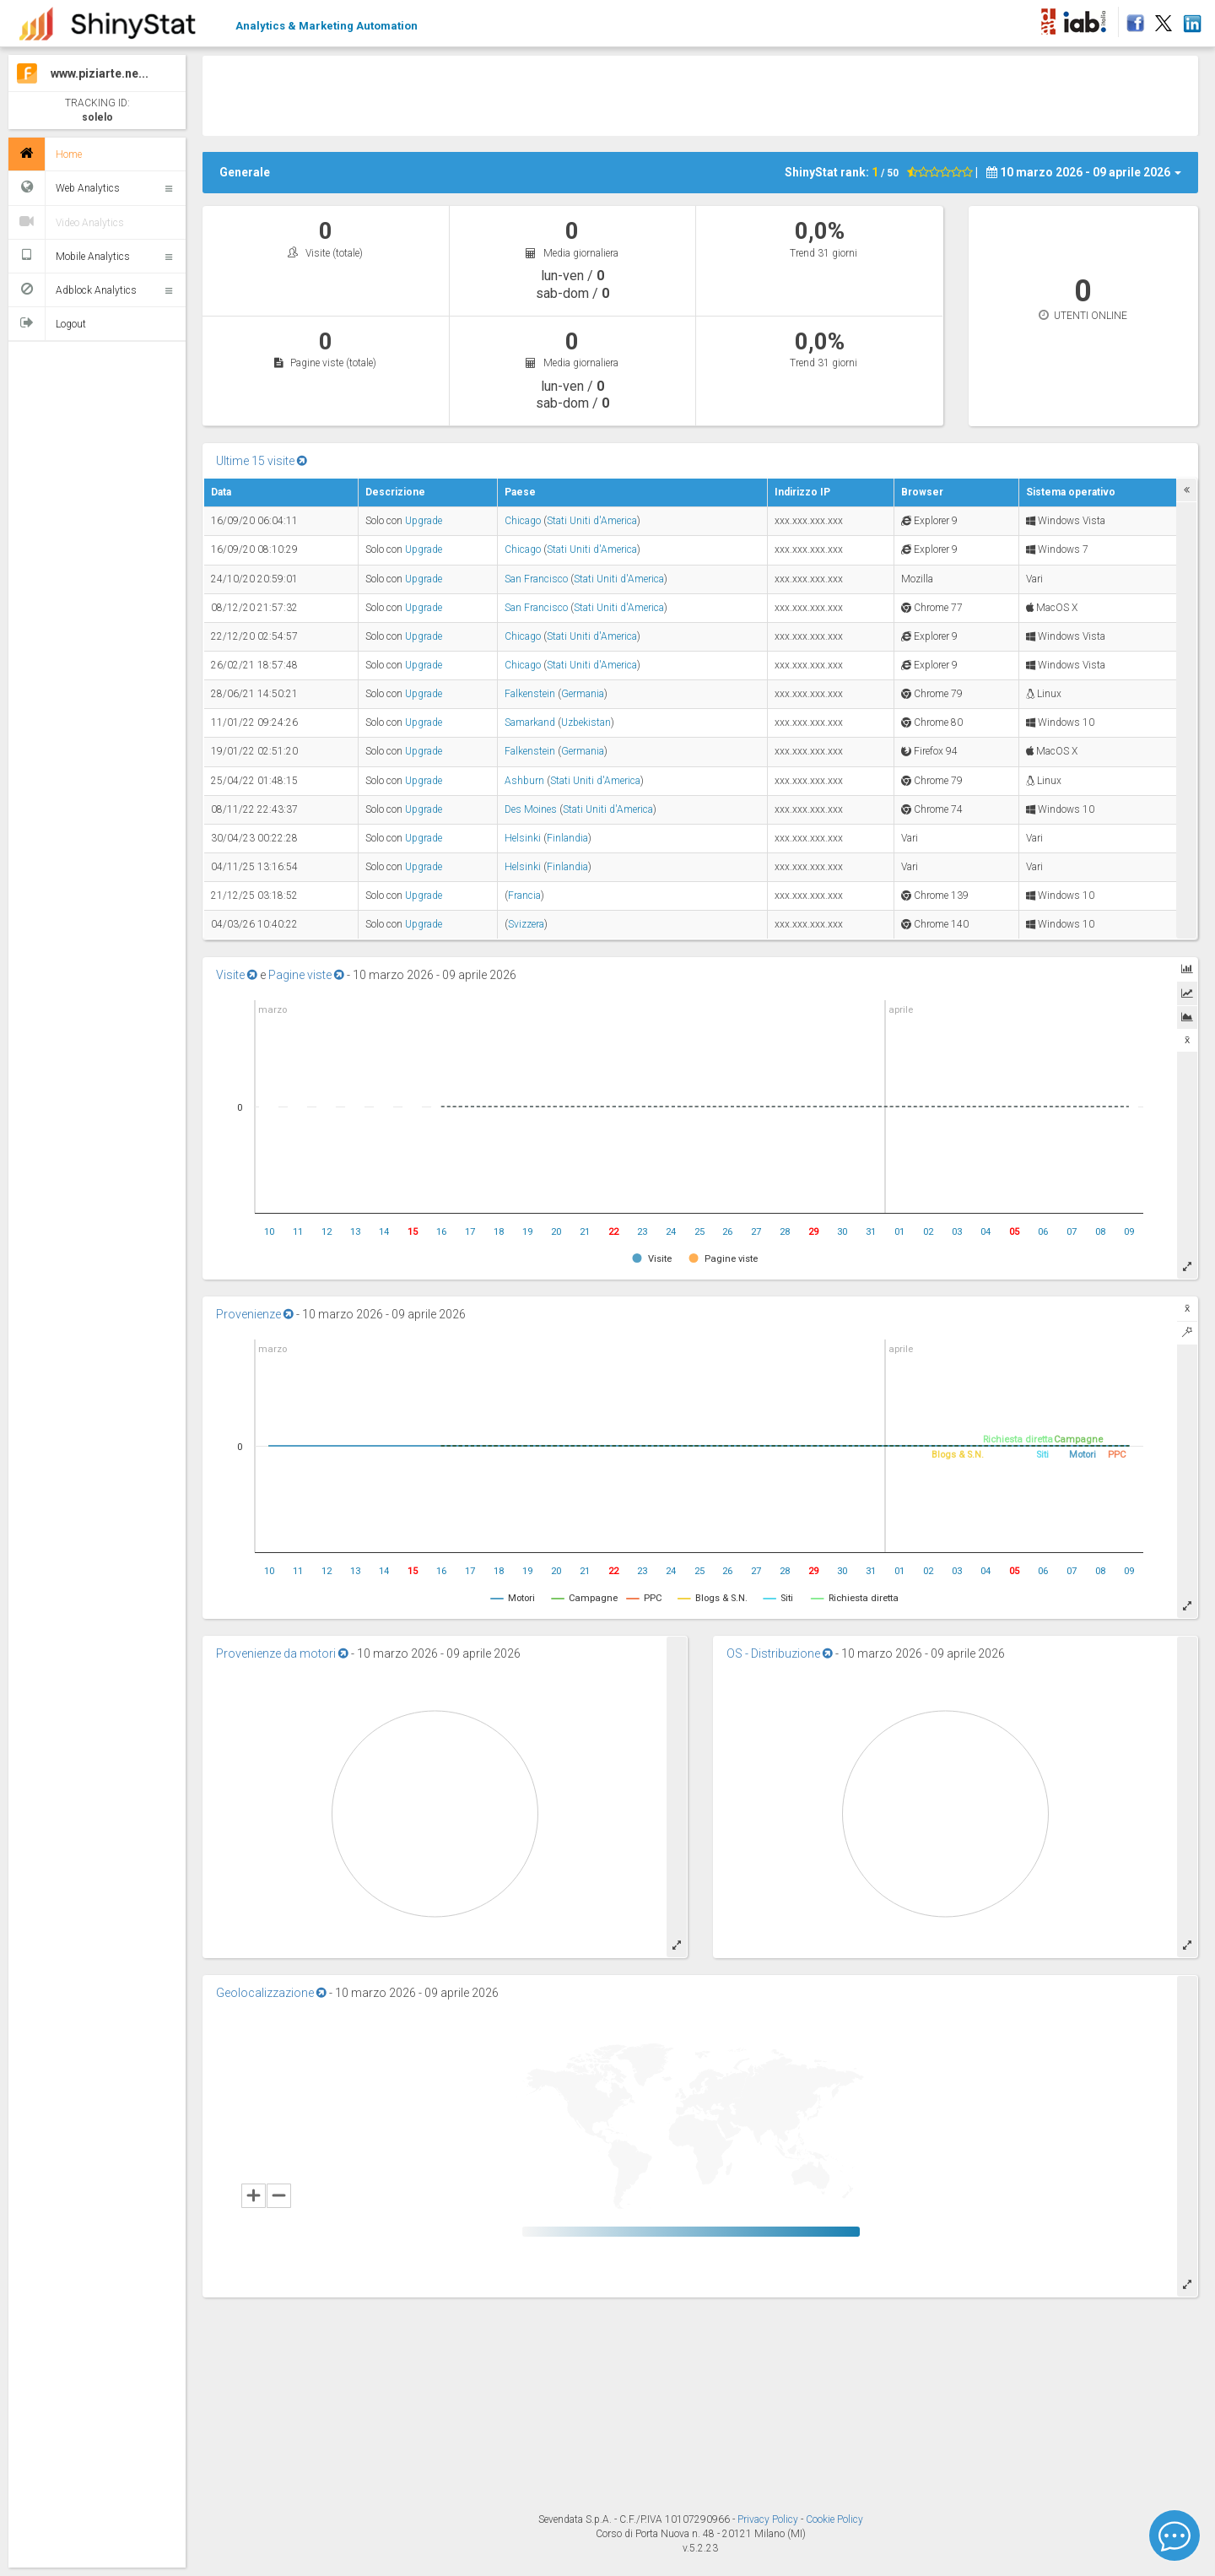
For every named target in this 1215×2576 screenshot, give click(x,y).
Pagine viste (306, 975)
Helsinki (523, 838)
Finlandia (567, 838)
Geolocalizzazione (271, 1993)
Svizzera (526, 924)
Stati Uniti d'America (592, 521)
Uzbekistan (586, 722)
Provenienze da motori (282, 1653)
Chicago (523, 521)
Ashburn (524, 781)
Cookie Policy (834, 2519)
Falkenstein (530, 694)
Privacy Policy (769, 2519)
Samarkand (530, 722)
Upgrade (423, 521)
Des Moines (531, 809)
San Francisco (536, 579)
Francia (524, 895)
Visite (236, 975)
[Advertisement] (700, 94)
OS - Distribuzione (779, 1653)
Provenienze (255, 1314)
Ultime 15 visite (261, 461)
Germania (582, 694)
